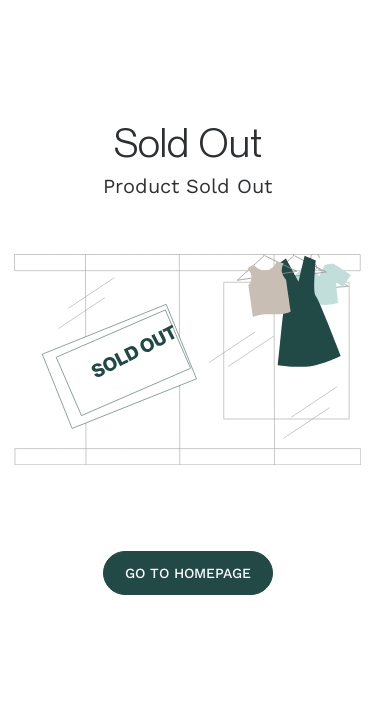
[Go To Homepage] (188, 573)
